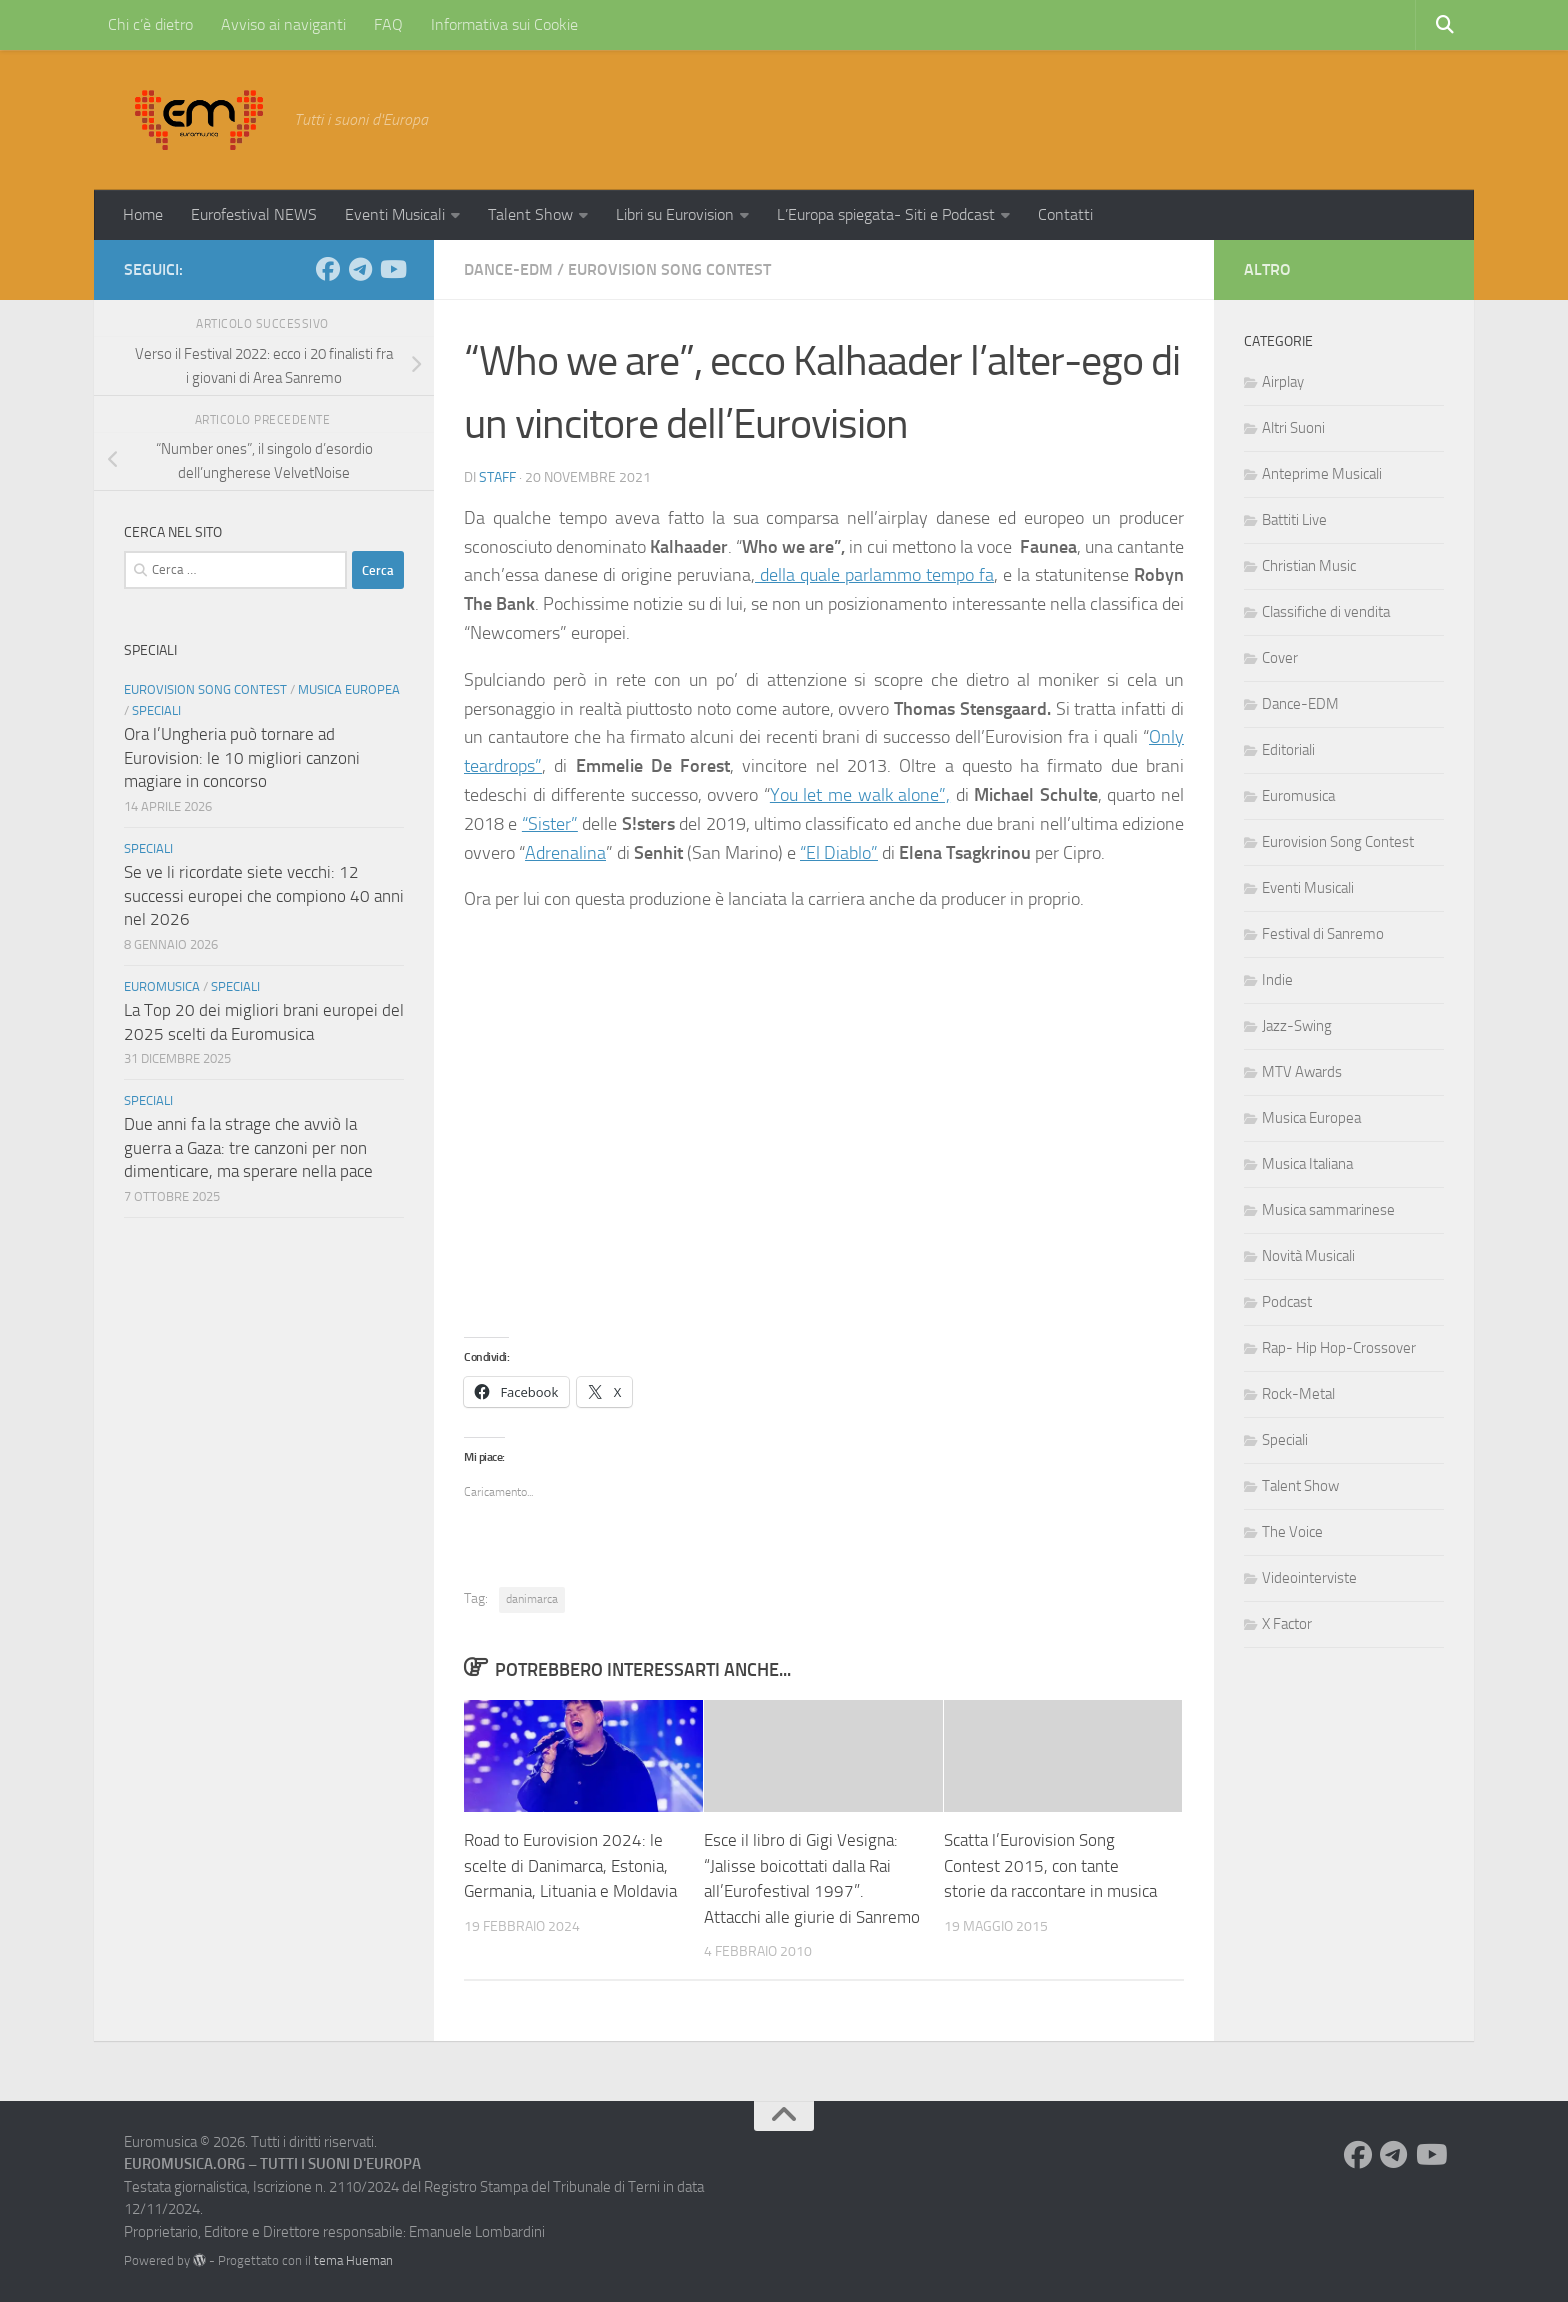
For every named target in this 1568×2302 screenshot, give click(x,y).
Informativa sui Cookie (504, 24)
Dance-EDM (508, 269)
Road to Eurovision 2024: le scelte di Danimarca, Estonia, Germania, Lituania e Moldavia (570, 1865)
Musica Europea (349, 689)
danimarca (532, 1599)
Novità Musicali (1308, 1256)
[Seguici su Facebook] (328, 269)
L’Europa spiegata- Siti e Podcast (886, 214)
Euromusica (162, 986)
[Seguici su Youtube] (392, 269)
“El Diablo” (839, 853)
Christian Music (1309, 566)
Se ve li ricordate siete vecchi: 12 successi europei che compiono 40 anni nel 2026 (264, 895)
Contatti (1065, 214)
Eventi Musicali (395, 214)
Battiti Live (1294, 520)
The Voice (1292, 1532)
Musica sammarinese (1328, 1210)
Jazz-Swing (1297, 1026)
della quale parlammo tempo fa (874, 575)
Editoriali (1288, 750)
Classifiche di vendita (1326, 612)
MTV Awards (1302, 1072)
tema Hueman (353, 2260)
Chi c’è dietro (150, 24)
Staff (497, 477)
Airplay (1283, 382)
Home (143, 214)
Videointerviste (1309, 1578)
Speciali (156, 710)
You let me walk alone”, (860, 795)
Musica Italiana (1307, 1164)
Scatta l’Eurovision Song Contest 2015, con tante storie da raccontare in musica (1050, 1865)
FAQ (388, 24)
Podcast (1287, 1302)
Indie (1277, 980)
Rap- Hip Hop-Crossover (1339, 1348)
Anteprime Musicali (1322, 474)
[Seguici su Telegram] (360, 269)
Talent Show (530, 214)
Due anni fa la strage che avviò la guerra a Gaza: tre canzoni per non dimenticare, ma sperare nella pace (248, 1147)
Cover (1280, 658)
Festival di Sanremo (1323, 934)
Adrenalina (565, 853)
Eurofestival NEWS (254, 214)
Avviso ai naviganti (283, 24)
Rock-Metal (1298, 1394)
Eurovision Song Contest (669, 269)
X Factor (1287, 1624)
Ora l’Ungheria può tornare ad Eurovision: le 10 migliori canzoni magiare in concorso (242, 757)
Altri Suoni (1293, 428)
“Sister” (550, 824)
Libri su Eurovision (675, 214)
